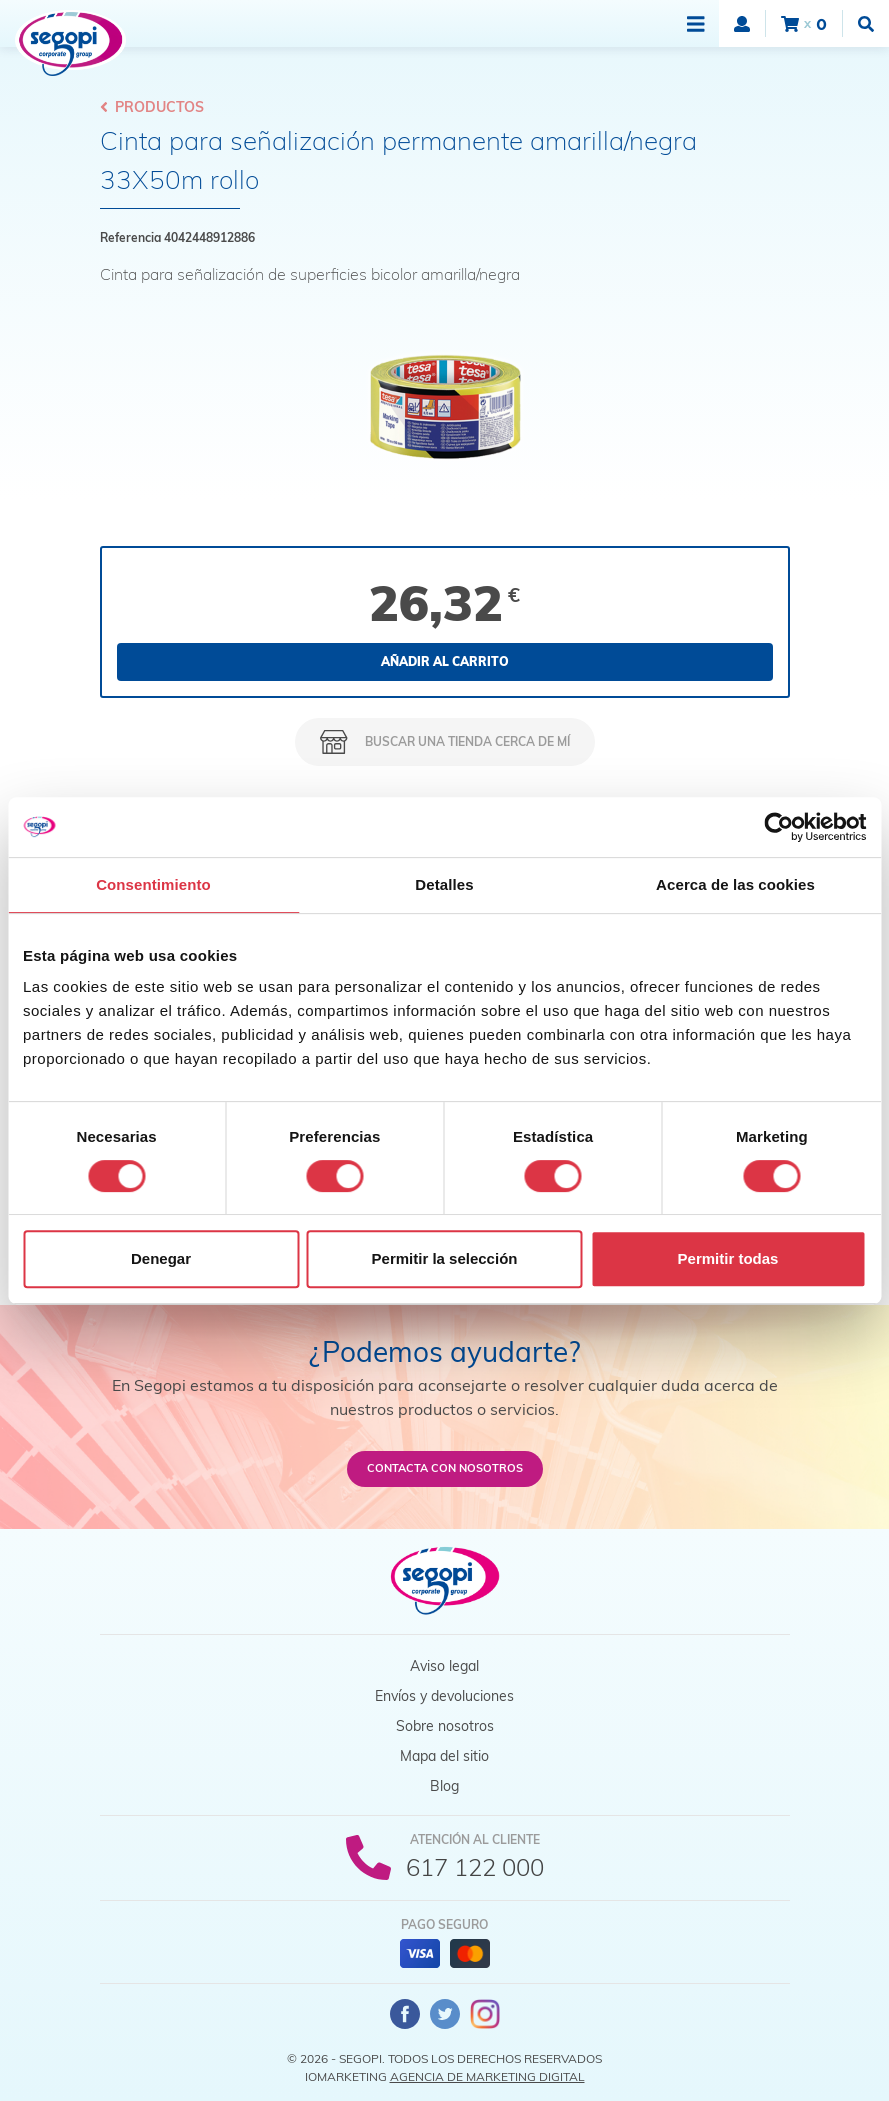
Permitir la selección (445, 1258)
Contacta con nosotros (445, 1468)
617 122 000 (475, 1867)
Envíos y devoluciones (444, 1696)
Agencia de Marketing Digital (487, 2076)
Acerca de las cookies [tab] (735, 884)
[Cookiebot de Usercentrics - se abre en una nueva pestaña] (778, 827)
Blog (444, 1786)
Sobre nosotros (445, 1726)
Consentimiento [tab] (153, 884)
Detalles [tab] (444, 884)
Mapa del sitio (444, 1756)
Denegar (161, 1258)
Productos (152, 107)
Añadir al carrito (445, 661)
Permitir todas (728, 1258)
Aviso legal (444, 1666)
